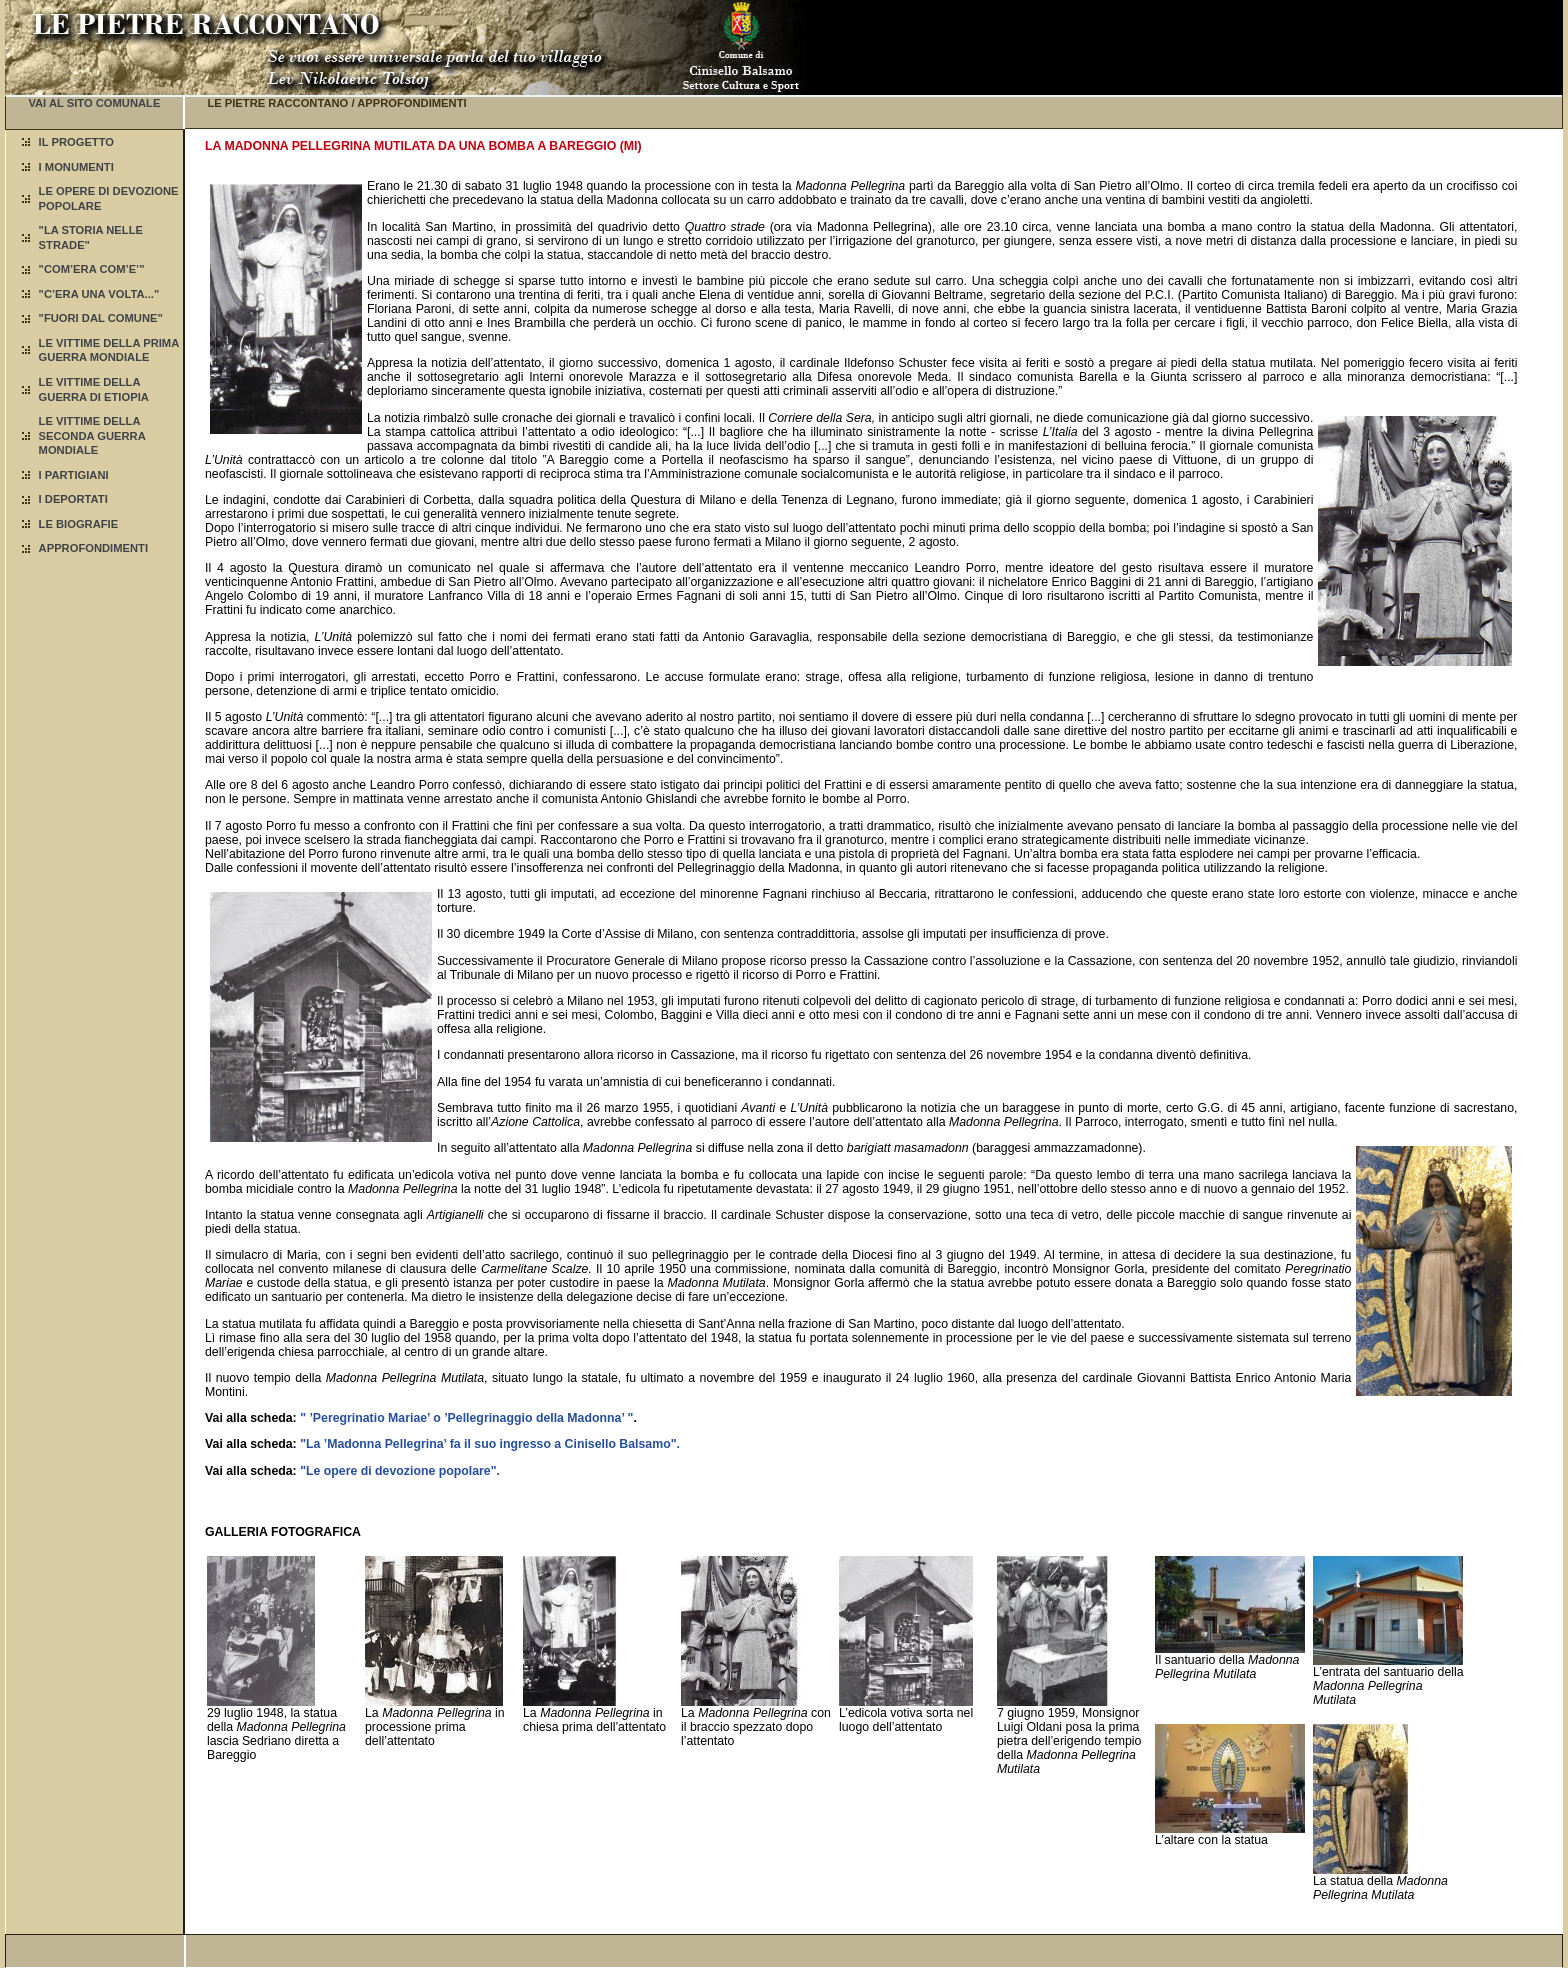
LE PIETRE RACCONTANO (277, 103)
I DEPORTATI (73, 499)
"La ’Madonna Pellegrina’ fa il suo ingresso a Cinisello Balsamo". (490, 1444)
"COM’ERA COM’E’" (92, 269)
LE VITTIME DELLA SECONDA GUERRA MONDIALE (92, 435)
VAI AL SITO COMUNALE (94, 103)
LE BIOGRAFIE (79, 524)
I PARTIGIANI (74, 475)
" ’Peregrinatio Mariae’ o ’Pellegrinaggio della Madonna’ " (466, 1418)
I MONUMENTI (76, 167)
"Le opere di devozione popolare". (400, 1471)
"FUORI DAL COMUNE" (101, 318)
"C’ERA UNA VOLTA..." (99, 294)
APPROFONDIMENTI (93, 548)
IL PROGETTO (76, 142)
